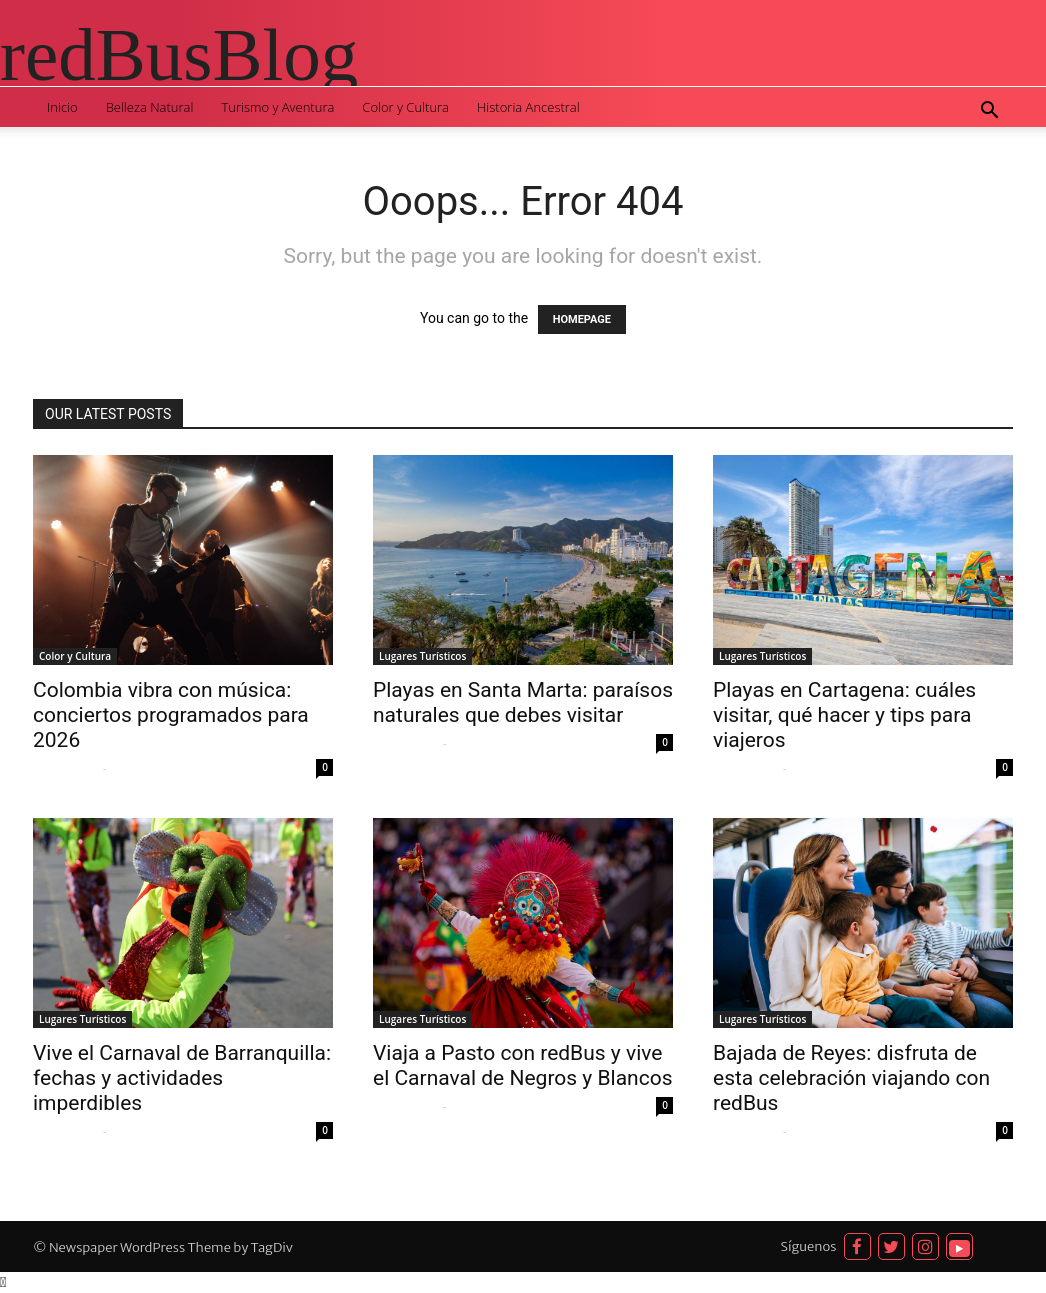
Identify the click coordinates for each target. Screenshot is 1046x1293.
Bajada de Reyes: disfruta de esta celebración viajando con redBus (851, 1078)
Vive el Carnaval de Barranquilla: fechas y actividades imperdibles (182, 1078)
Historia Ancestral (528, 107)
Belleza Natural (150, 107)
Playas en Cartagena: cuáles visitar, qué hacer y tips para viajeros (844, 715)
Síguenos (809, 1246)
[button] (989, 112)
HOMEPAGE (582, 319)
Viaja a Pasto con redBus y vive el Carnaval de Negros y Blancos (522, 1065)
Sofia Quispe (65, 768)
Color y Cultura (405, 107)
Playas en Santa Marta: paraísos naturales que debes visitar (523, 702)
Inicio (62, 107)
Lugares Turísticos (422, 656)
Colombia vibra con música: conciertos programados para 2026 (171, 715)
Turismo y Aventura (277, 107)
